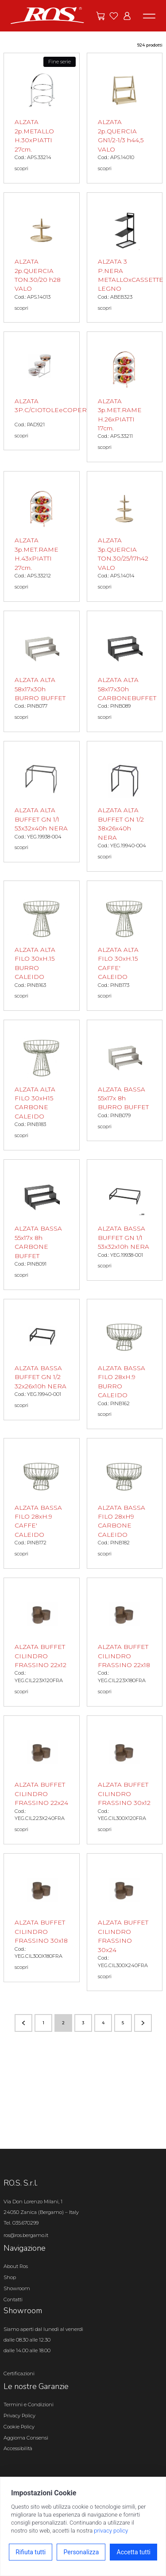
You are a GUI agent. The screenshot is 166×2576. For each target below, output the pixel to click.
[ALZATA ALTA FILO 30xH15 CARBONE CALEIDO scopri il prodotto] (42, 1085)
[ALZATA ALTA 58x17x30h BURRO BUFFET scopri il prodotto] (42, 671)
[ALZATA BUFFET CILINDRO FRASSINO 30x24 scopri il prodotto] (125, 1922)
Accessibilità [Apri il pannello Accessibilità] (18, 2448)
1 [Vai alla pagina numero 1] (43, 2022)
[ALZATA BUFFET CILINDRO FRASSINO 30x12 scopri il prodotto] (125, 1779)
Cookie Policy (19, 2427)
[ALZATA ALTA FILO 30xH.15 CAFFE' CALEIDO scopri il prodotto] (125, 946)
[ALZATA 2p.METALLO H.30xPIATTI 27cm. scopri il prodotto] (42, 118)
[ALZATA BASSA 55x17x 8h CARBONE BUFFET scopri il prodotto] (42, 1224)
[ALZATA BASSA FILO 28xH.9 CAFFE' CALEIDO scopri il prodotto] (42, 1503)
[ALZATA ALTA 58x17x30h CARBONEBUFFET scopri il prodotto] (125, 671)
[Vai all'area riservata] (127, 16)
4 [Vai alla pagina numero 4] (103, 2022)
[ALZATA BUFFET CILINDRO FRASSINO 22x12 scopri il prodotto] (42, 1642)
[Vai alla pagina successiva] (143, 2023)
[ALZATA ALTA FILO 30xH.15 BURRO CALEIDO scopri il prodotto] (42, 946)
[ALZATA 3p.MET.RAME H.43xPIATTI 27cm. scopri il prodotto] (42, 536)
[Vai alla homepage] (47, 15)
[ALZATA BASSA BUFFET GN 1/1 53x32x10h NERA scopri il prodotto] (125, 1220)
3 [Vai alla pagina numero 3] (83, 2022)
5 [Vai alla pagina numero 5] (123, 2022)
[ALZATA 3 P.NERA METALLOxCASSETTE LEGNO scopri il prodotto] (125, 257)
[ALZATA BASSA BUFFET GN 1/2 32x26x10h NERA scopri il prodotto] (42, 1359)
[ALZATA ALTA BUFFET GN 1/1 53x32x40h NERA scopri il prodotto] (42, 801)
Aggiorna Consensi (26, 2438)
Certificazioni (19, 2373)
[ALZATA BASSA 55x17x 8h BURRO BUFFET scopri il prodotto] (125, 1080)
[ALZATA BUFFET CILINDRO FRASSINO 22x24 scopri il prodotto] (42, 1779)
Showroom (17, 2288)
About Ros (16, 2266)
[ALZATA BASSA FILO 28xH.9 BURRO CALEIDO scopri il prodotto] (125, 1364)
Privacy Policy (19, 2415)
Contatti (13, 2299)
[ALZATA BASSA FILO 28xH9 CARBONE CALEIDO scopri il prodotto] (125, 1503)
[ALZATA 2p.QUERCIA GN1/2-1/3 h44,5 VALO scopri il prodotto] (125, 118)
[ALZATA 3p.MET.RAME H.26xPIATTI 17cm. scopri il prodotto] (125, 396)
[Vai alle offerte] (100, 16)
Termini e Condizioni (29, 2404)
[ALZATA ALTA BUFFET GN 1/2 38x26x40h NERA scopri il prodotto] (125, 806)
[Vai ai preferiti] (113, 16)
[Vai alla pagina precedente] (23, 2023)
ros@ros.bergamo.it (26, 2235)
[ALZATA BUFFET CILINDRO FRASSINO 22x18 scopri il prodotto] (125, 1642)
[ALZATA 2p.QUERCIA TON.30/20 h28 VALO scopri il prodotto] (42, 257)
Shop (10, 2277)
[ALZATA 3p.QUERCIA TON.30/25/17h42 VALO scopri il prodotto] (125, 536)
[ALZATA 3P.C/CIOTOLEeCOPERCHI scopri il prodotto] (42, 390)
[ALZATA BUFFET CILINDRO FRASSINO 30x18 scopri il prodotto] (42, 1917)
